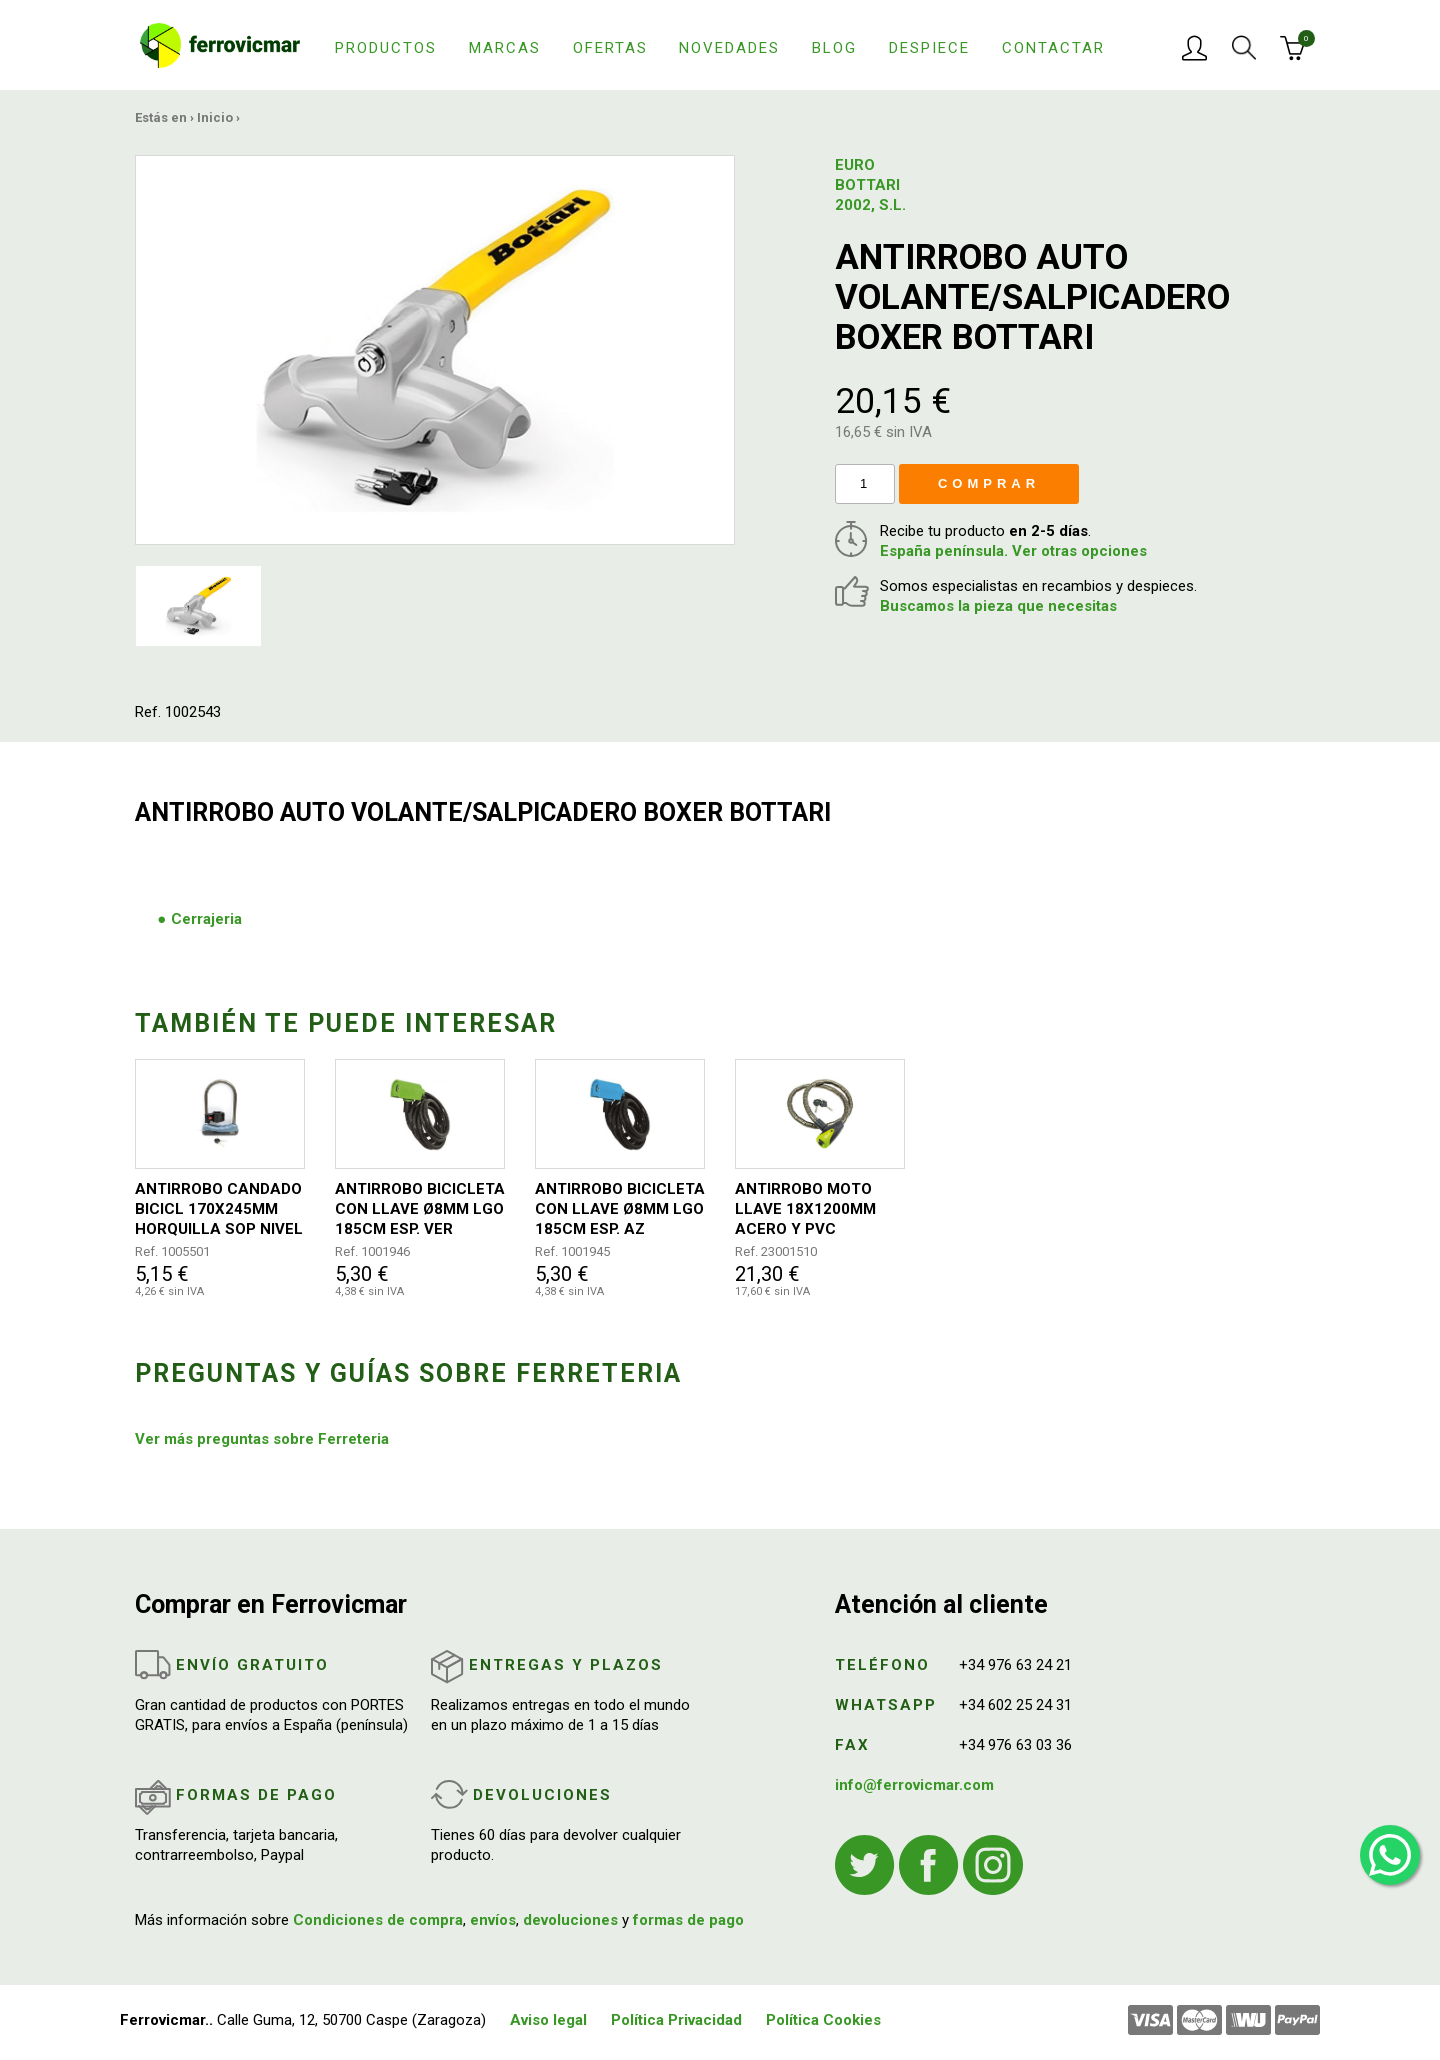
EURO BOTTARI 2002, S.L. (870, 185)
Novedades (729, 48)
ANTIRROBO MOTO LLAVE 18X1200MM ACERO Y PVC (805, 1209)
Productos (386, 48)
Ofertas (610, 48)
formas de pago (688, 1920)
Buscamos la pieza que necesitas (998, 606)
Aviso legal (548, 2020)
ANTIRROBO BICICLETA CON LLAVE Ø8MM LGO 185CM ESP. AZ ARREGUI (620, 1209)
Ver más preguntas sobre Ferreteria (262, 1439)
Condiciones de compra (378, 1920)
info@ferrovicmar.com (914, 1785)
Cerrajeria (206, 919)
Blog (834, 48)
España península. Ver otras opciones (1013, 551)
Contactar (1053, 48)
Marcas (505, 48)
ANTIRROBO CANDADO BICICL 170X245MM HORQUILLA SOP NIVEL (219, 1209)
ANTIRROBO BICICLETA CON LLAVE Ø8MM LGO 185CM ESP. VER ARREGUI (420, 1209)
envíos (493, 1920)
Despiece (929, 48)
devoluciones (570, 1920)
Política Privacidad (676, 2020)
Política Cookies (823, 2020)
